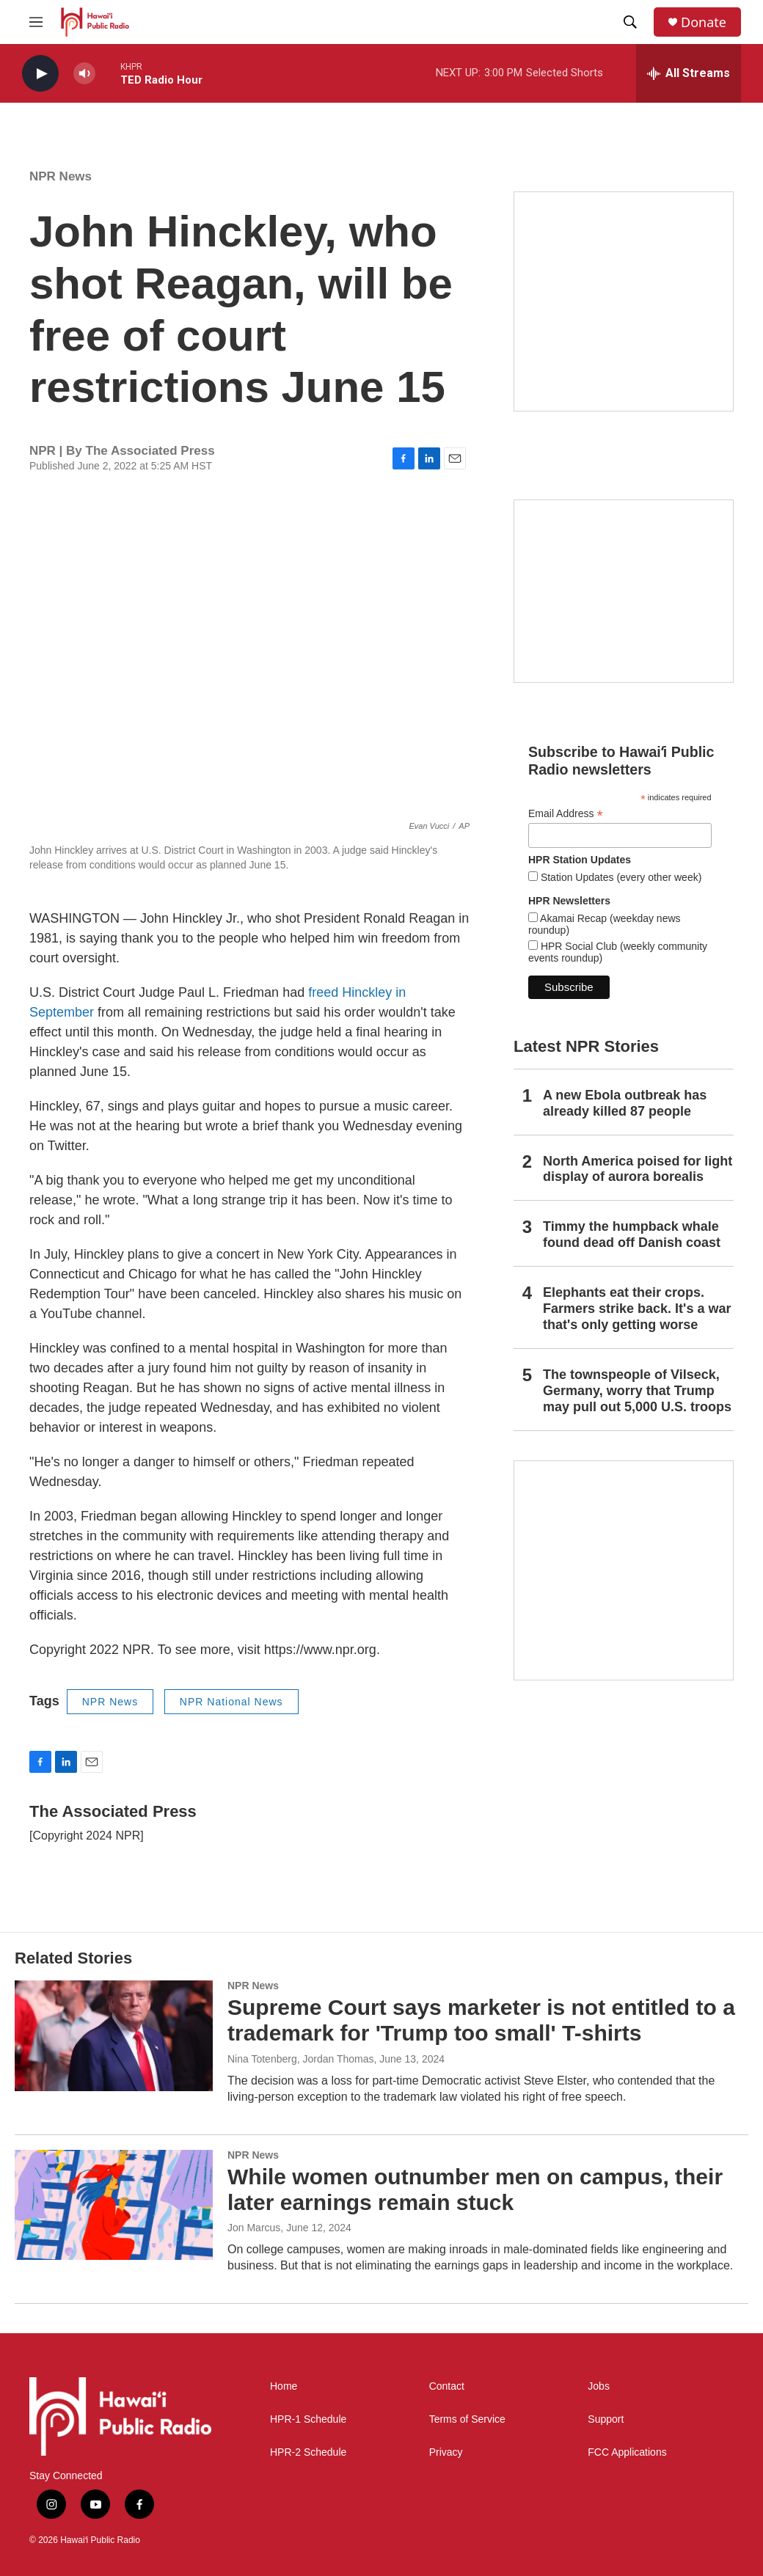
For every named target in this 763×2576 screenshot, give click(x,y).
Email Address (565, 814)
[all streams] (688, 73)
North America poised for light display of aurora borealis (637, 1169)
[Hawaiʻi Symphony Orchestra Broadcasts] (623, 301)
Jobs (599, 2386)
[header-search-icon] (630, 22)
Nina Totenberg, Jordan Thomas (300, 2059)
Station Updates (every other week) (619, 877)
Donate (703, 22)
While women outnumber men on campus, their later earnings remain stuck (475, 2189)
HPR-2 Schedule (308, 2452)
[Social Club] (623, 591)
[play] (40, 73)
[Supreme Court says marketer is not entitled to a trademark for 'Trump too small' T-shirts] (114, 2035)
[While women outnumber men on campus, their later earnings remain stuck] (114, 2205)
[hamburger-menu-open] (36, 22)
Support (606, 2419)
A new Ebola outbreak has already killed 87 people (625, 1103)
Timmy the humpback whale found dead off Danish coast (631, 1234)
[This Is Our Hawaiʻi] (623, 1570)
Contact (446, 2386)
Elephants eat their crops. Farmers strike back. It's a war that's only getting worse (637, 1308)
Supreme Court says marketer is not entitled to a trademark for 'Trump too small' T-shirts (481, 2020)
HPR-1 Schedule (308, 2419)
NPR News (60, 176)
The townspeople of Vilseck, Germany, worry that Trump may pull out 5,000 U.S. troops (637, 1390)
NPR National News (231, 1702)
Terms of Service (467, 2419)
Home (283, 2386)
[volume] (84, 73)
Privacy (446, 2452)
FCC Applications (627, 2452)
